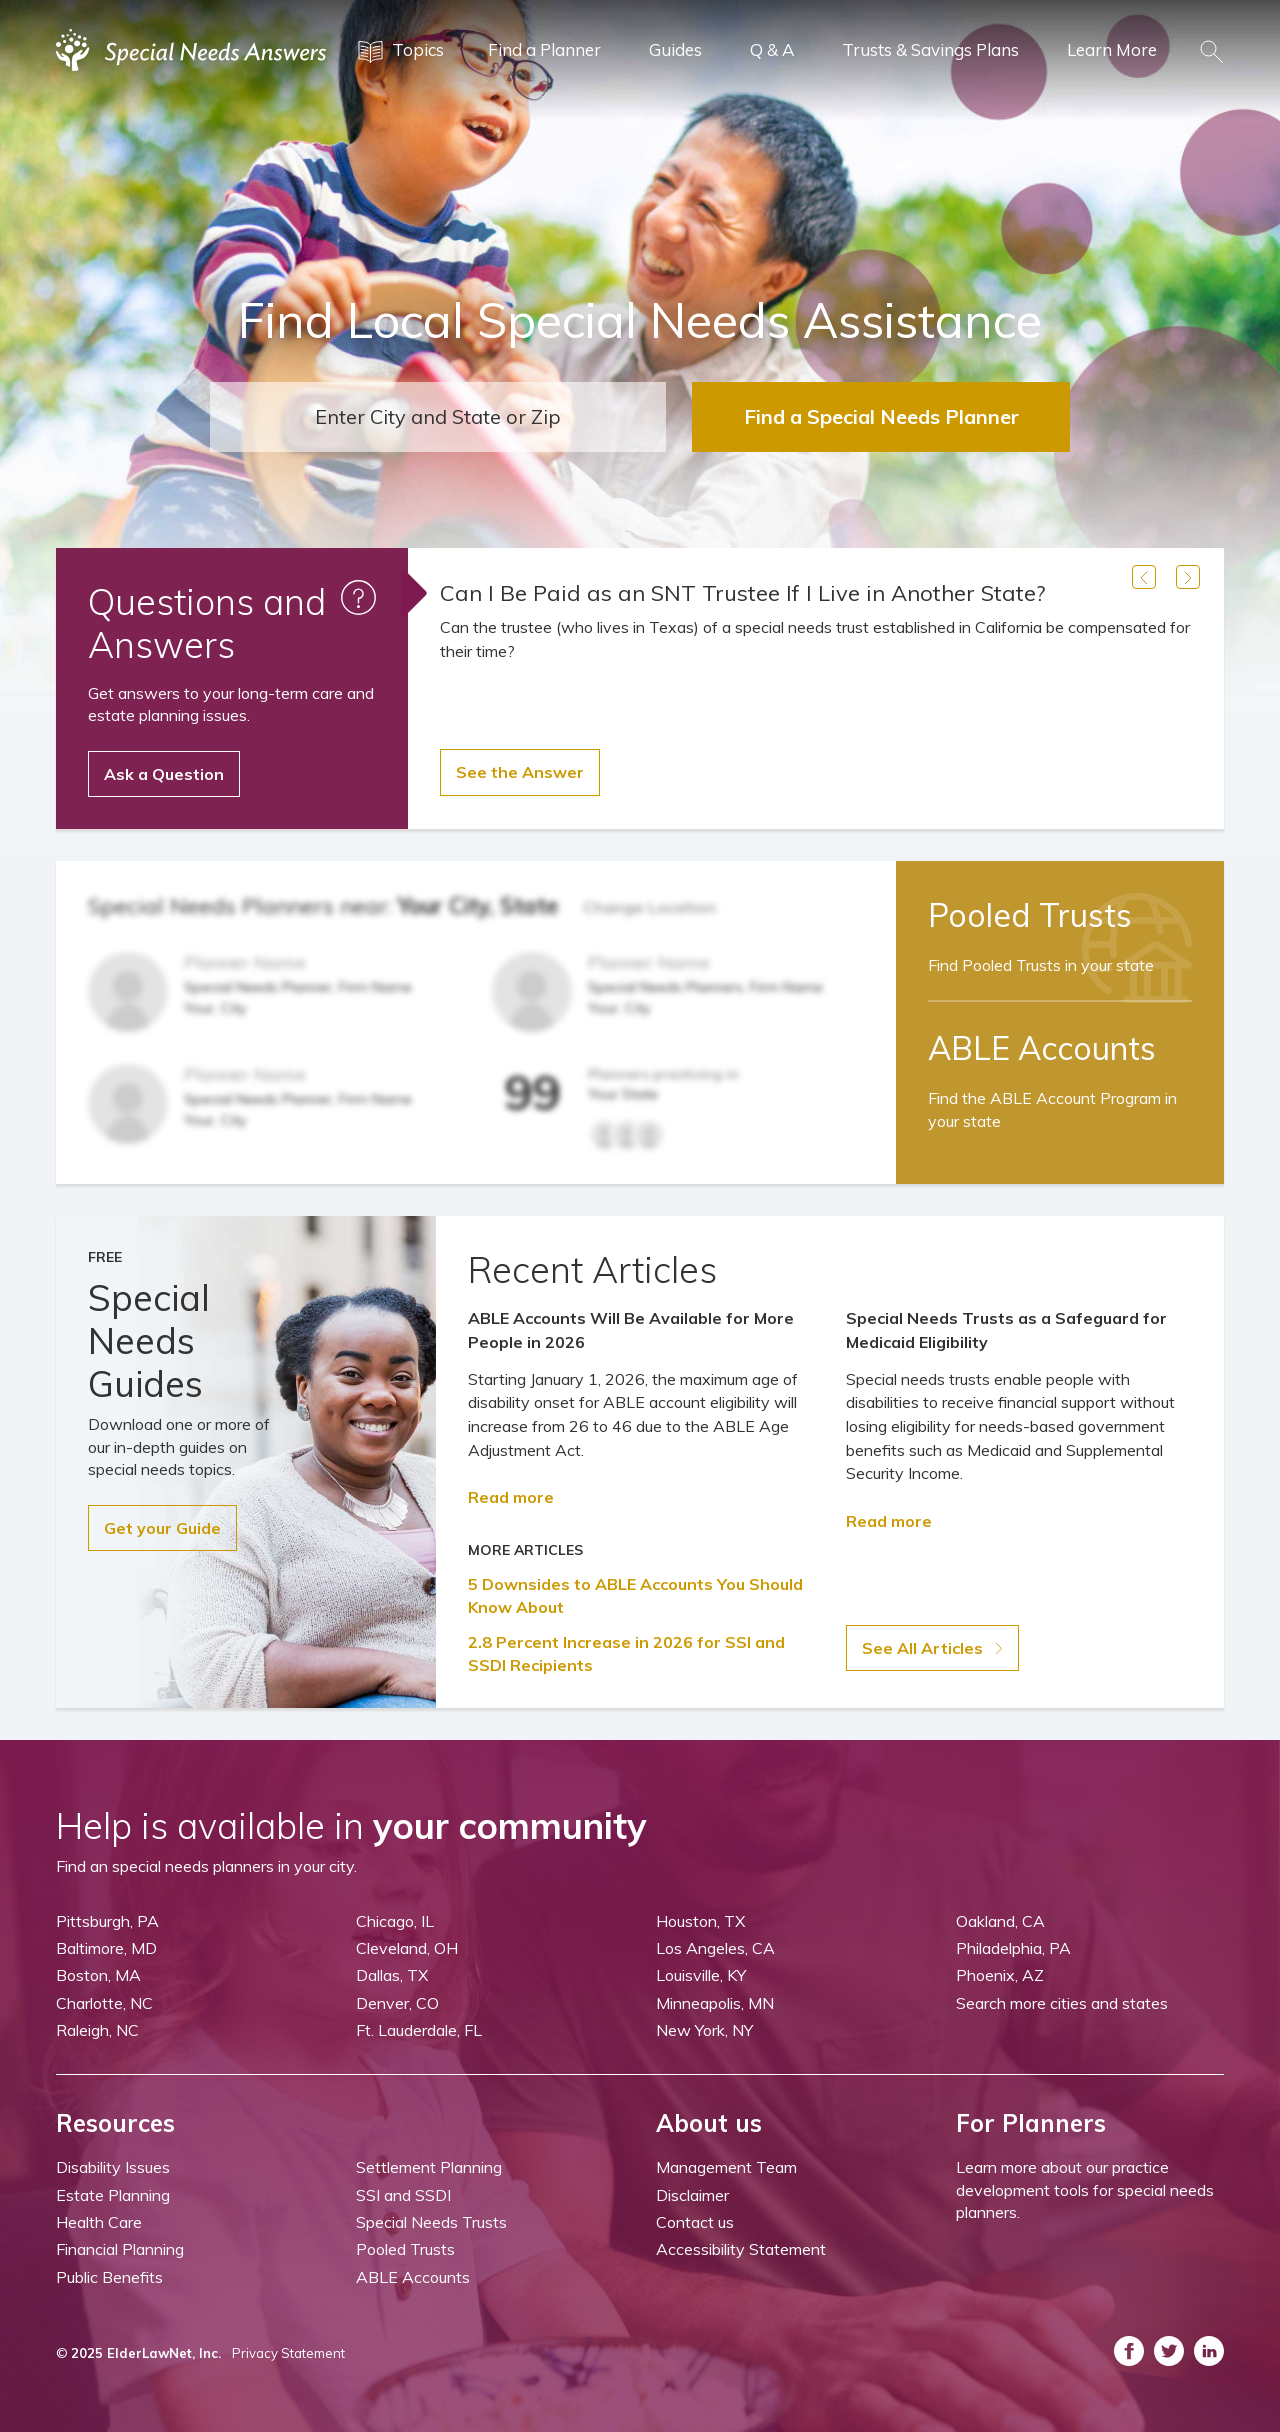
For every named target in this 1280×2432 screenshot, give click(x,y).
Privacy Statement (288, 2353)
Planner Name (245, 962)
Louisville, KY (701, 1975)
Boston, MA (98, 1975)
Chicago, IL (395, 1921)
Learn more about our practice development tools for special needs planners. (1085, 2189)
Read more (511, 1497)
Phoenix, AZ (1000, 1975)
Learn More (1112, 49)
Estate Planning (113, 2195)
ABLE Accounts (413, 2277)
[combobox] (438, 417)
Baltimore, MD (106, 1948)
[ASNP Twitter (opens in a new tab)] (1169, 2351)
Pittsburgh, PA (107, 1921)
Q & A (772, 49)
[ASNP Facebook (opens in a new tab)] (1129, 2351)
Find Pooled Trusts (1041, 965)
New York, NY (704, 2030)
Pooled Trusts (405, 2249)
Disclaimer (692, 2195)
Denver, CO (397, 2003)
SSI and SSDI (403, 2195)
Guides (675, 49)
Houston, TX (700, 1921)
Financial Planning (120, 2249)
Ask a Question (164, 774)
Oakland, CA (1000, 1921)
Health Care (99, 2222)
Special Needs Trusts (431, 2222)
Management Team (726, 2167)
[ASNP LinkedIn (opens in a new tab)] (1209, 2351)
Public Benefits (109, 2277)
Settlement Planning (429, 2167)
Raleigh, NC (97, 2030)
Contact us (695, 2222)
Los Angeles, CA (715, 1948)
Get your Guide (162, 1528)
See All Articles (932, 1648)
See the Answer (520, 772)
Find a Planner (544, 49)
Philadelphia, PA (1013, 1948)
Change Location (649, 907)
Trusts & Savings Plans (930, 49)
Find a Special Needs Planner (881, 416)
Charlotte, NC (104, 2003)
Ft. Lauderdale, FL (419, 2030)
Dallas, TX (392, 1975)
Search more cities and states (1062, 2003)
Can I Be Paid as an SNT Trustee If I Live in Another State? (742, 593)
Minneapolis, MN (715, 2003)
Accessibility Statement (741, 2249)
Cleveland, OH (407, 1948)
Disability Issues (113, 2167)
